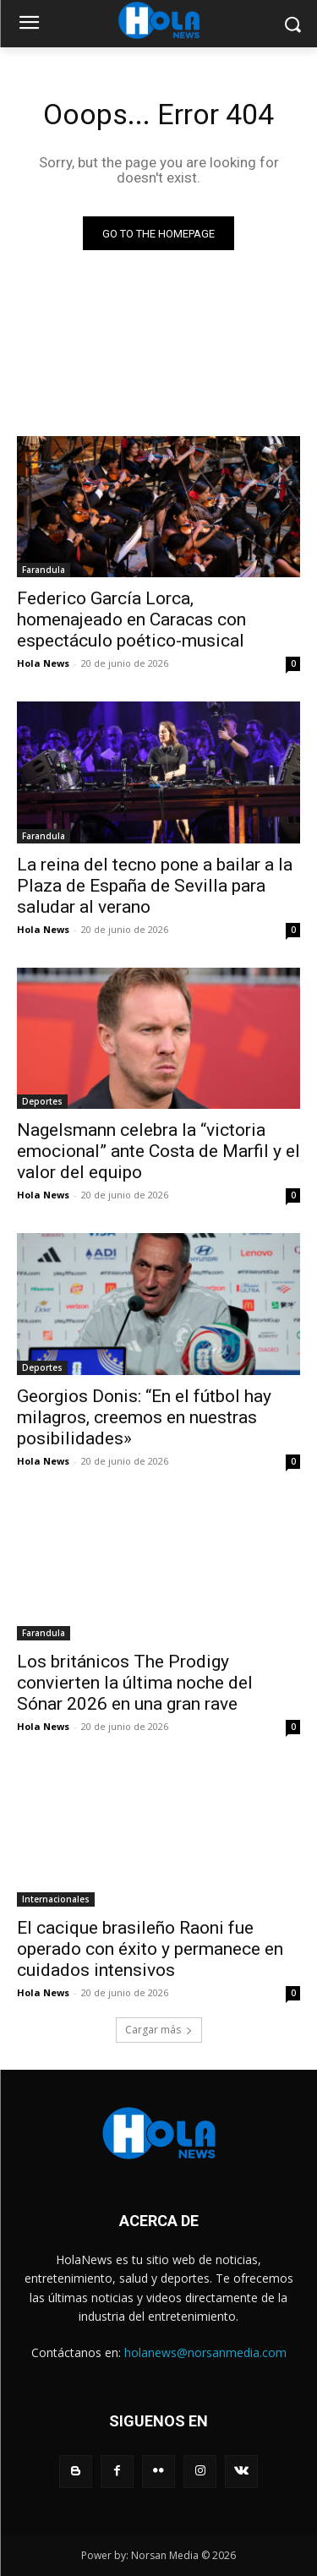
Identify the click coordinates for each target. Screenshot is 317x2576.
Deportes (42, 1101)
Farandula (43, 570)
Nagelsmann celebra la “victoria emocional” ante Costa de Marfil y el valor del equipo (158, 1151)
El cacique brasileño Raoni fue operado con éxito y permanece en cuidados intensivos (150, 1949)
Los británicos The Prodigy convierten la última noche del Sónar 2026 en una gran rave (135, 1682)
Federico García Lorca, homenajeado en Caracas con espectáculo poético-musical (131, 619)
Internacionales (56, 1899)
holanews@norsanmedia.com (205, 2352)
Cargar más (159, 2029)
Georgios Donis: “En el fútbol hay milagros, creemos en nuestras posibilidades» (144, 1417)
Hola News (43, 663)
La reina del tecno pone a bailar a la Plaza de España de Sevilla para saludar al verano (154, 885)
